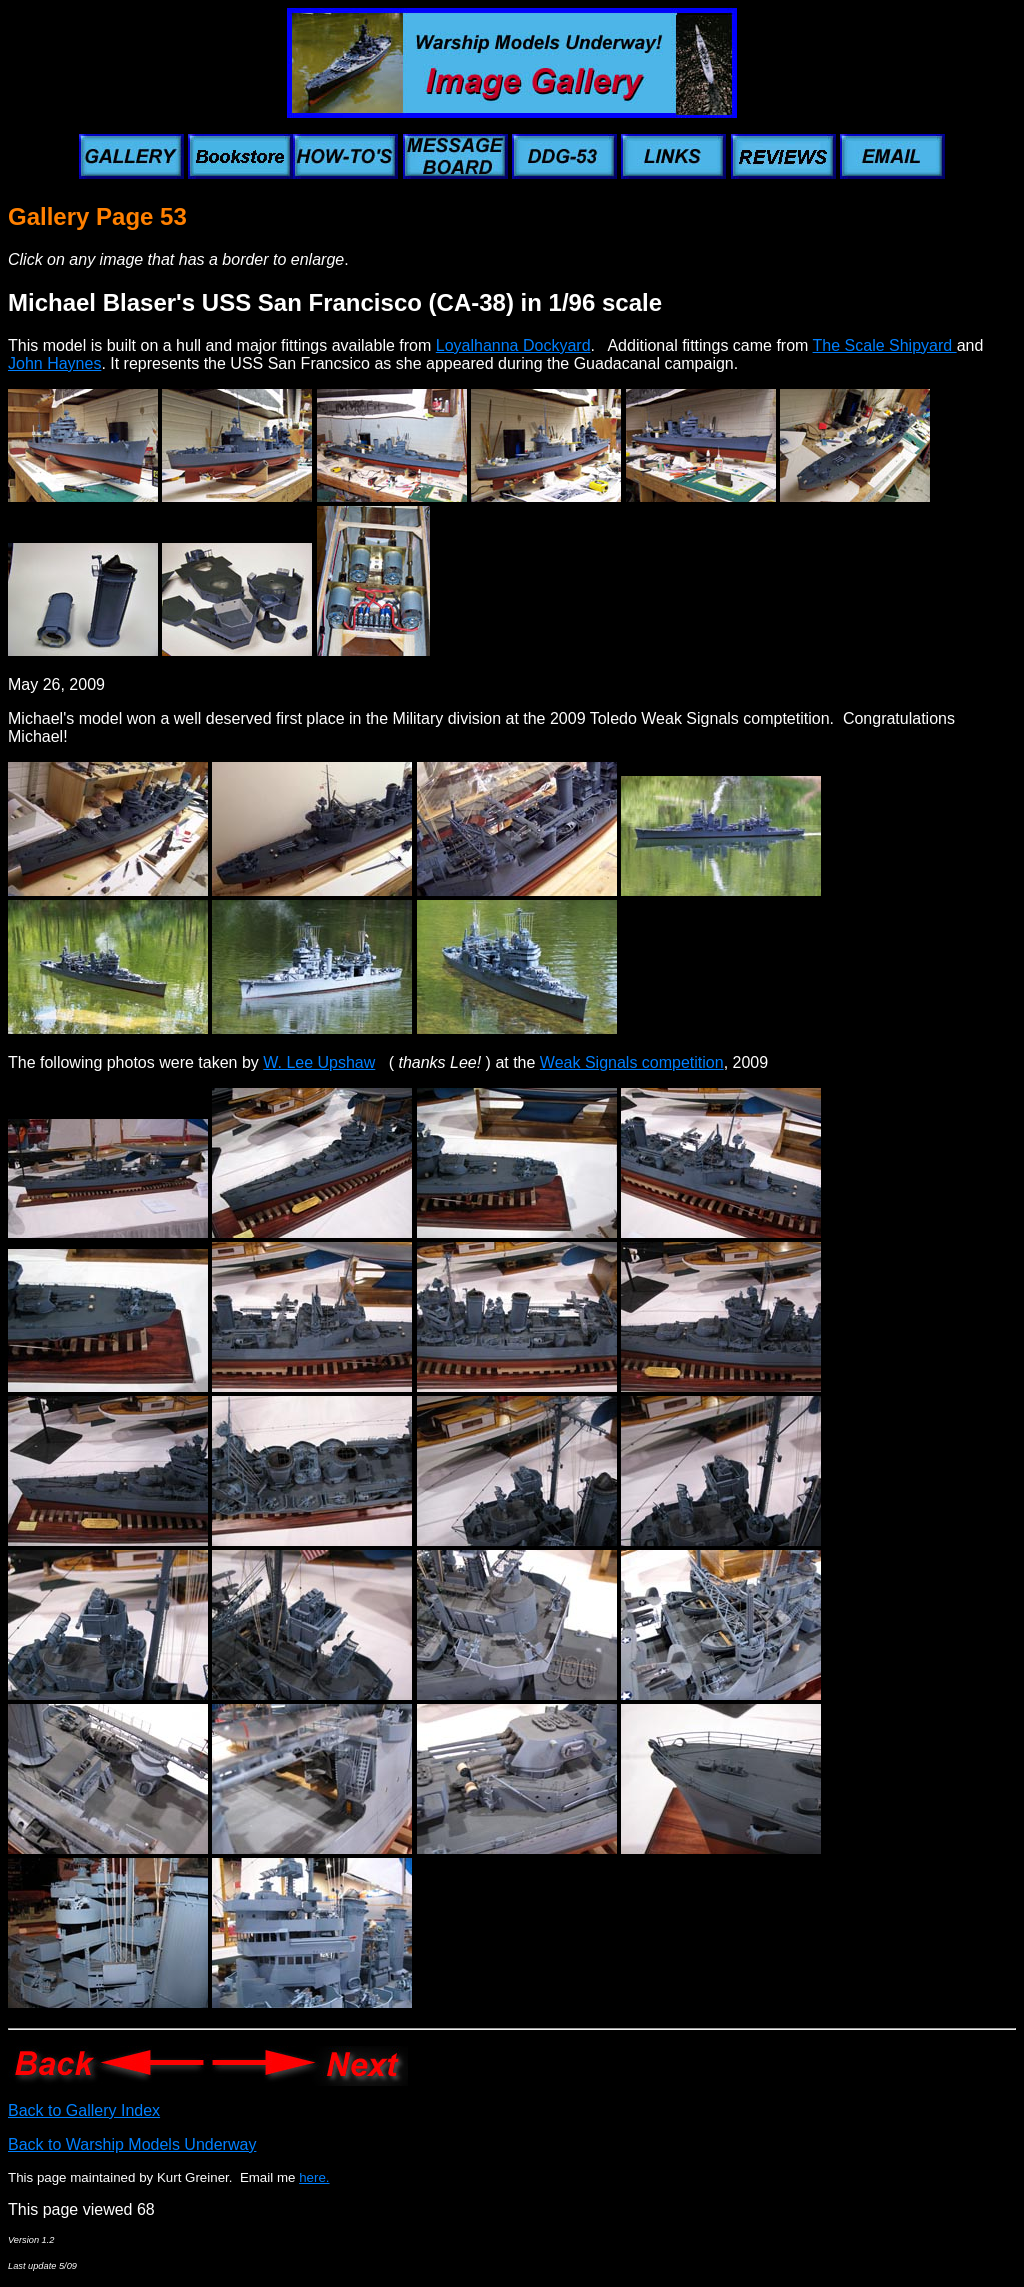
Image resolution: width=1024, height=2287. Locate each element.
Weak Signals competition (632, 1062)
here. (314, 2177)
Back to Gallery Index (84, 2110)
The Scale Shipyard (885, 345)
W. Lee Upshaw (319, 1062)
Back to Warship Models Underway (132, 2144)
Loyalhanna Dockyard (513, 345)
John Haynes (54, 363)
